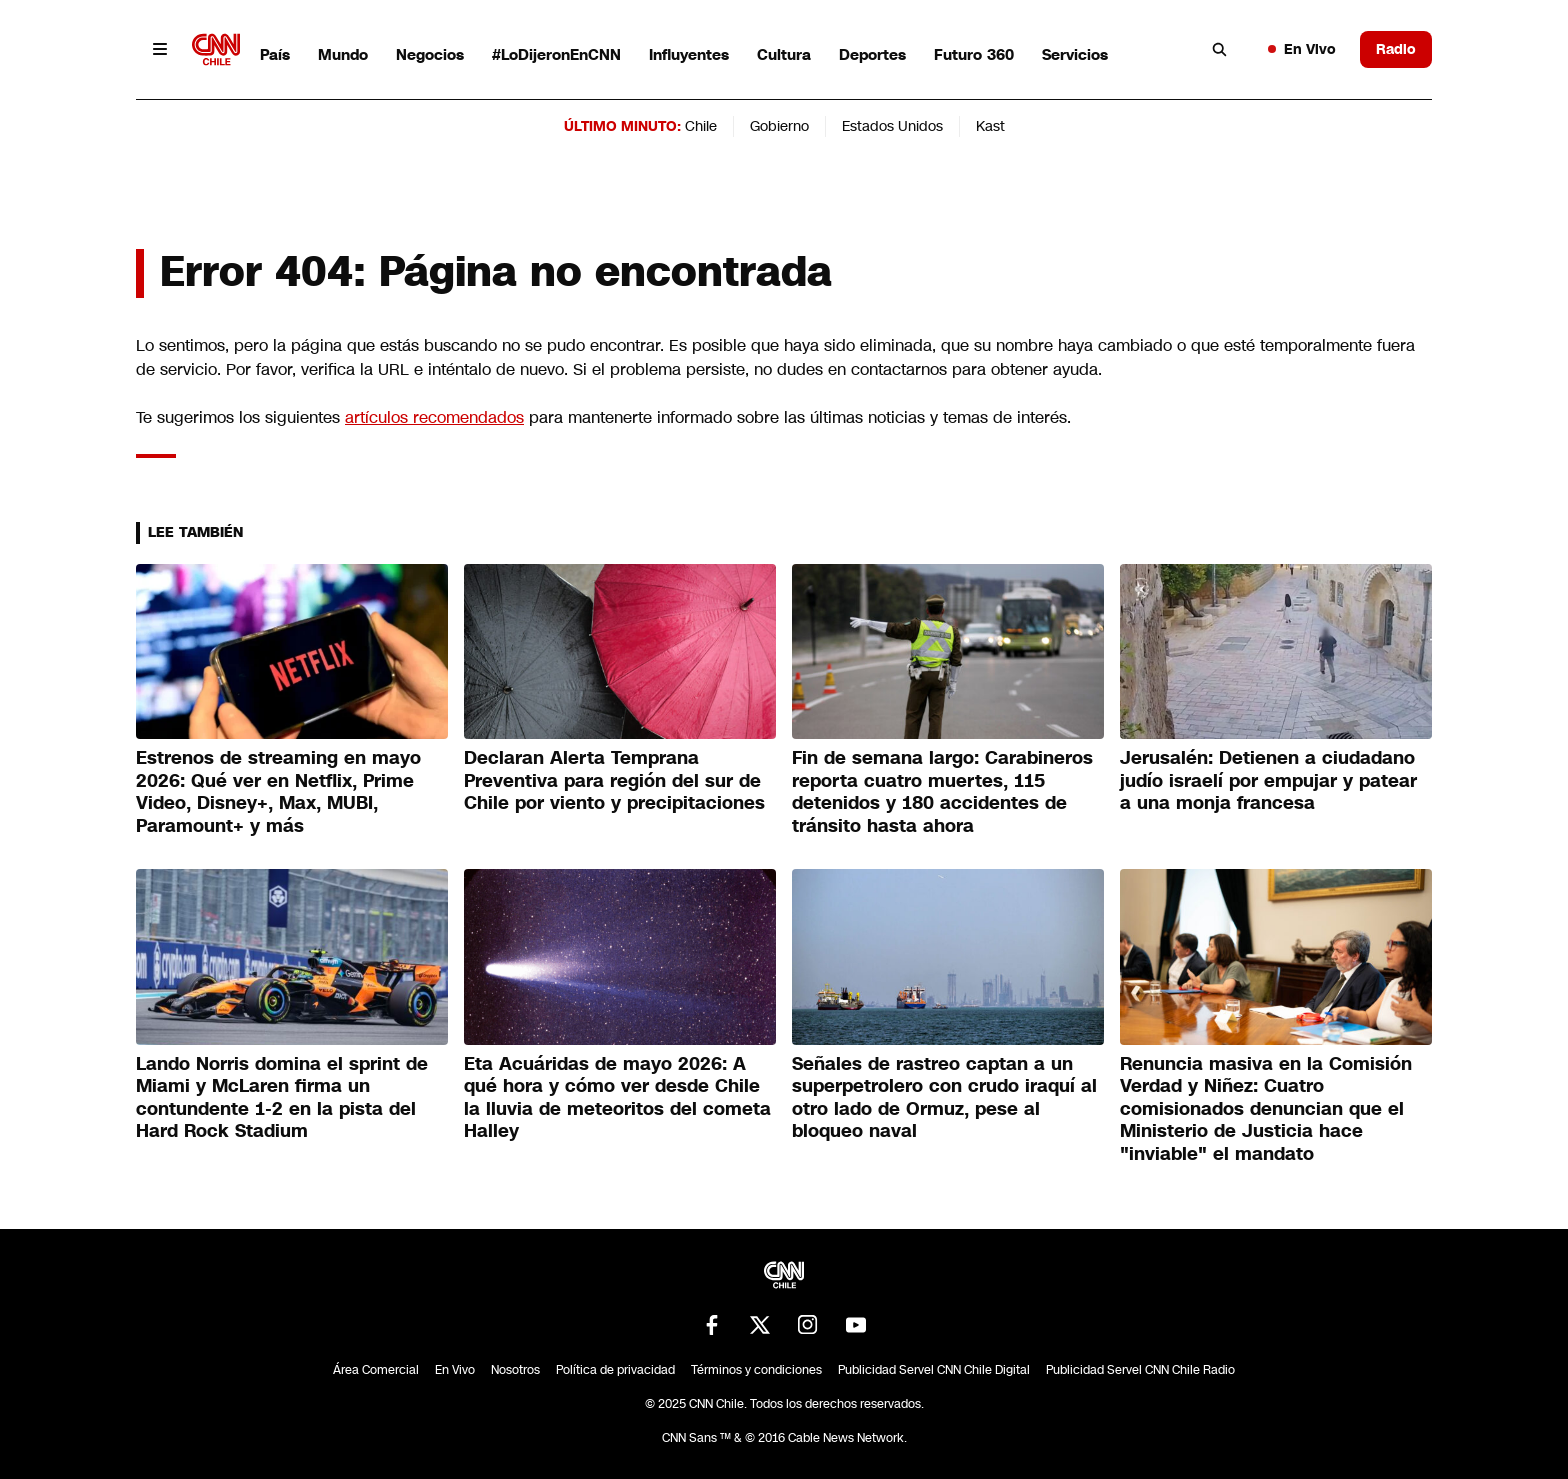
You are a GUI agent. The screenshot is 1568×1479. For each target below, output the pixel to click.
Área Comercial (376, 1370)
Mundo (343, 54)
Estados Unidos (892, 126)
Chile (701, 126)
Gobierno (779, 126)
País (275, 54)
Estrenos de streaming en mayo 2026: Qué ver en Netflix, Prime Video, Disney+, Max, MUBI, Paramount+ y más (278, 792)
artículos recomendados (434, 417)
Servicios (1075, 54)
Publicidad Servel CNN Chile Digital (934, 1370)
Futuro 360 (974, 54)
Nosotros (515, 1370)
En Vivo (1302, 49)
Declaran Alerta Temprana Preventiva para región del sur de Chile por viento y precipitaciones (614, 780)
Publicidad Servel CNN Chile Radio (1140, 1370)
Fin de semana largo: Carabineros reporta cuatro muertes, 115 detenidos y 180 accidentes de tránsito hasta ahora (942, 792)
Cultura (784, 54)
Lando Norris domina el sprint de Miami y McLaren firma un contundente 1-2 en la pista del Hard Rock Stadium (282, 1098)
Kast (990, 126)
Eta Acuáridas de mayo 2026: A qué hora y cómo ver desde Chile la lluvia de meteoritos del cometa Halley (617, 1098)
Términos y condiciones (756, 1370)
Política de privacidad (615, 1370)
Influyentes (689, 54)
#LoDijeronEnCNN (556, 54)
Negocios (430, 54)
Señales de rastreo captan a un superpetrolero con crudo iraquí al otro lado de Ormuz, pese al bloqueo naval (944, 1098)
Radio (1396, 49)
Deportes (872, 54)
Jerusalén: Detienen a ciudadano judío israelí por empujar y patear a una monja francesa (1268, 780)
